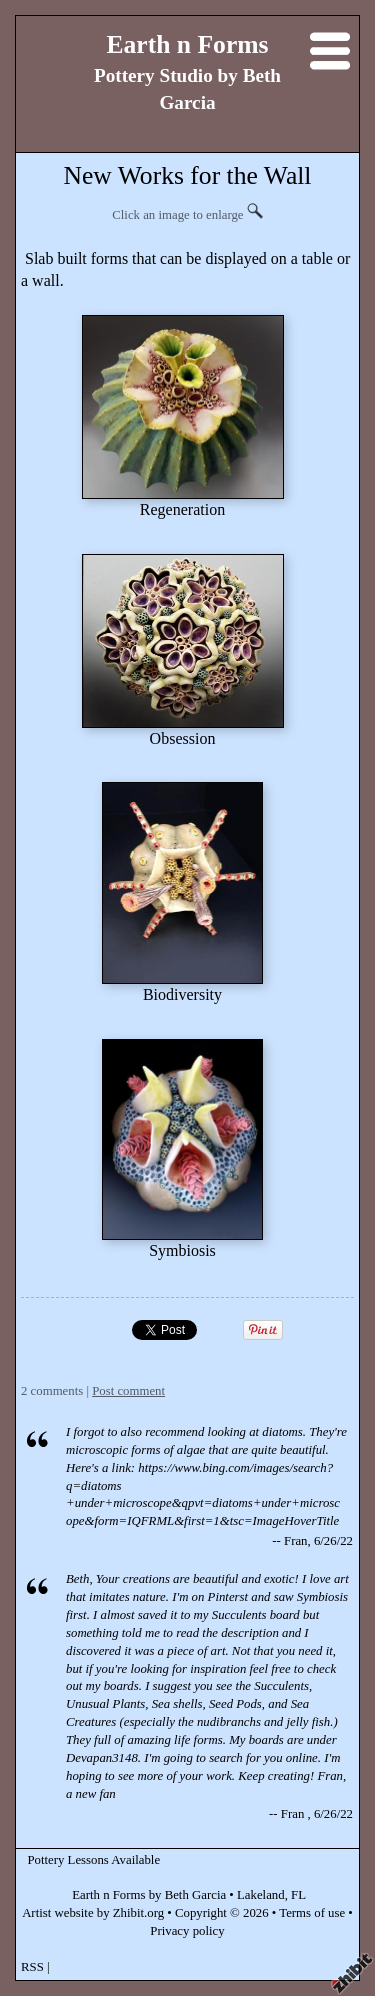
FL (298, 1895)
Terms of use (312, 1913)
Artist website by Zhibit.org (93, 1913)
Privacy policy (187, 1931)
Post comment (128, 1391)
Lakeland (261, 1895)
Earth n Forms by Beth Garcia (149, 1895)
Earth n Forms (187, 44)
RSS (32, 1967)
